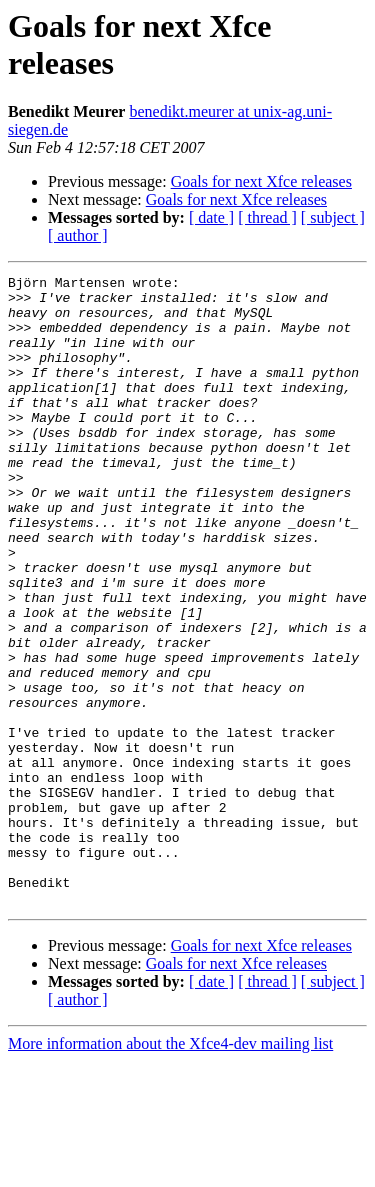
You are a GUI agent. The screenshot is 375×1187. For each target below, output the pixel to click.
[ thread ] (267, 217)
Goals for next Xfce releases (261, 181)
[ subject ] (333, 217)
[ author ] (78, 235)
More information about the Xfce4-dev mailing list (170, 1169)
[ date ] (211, 217)
